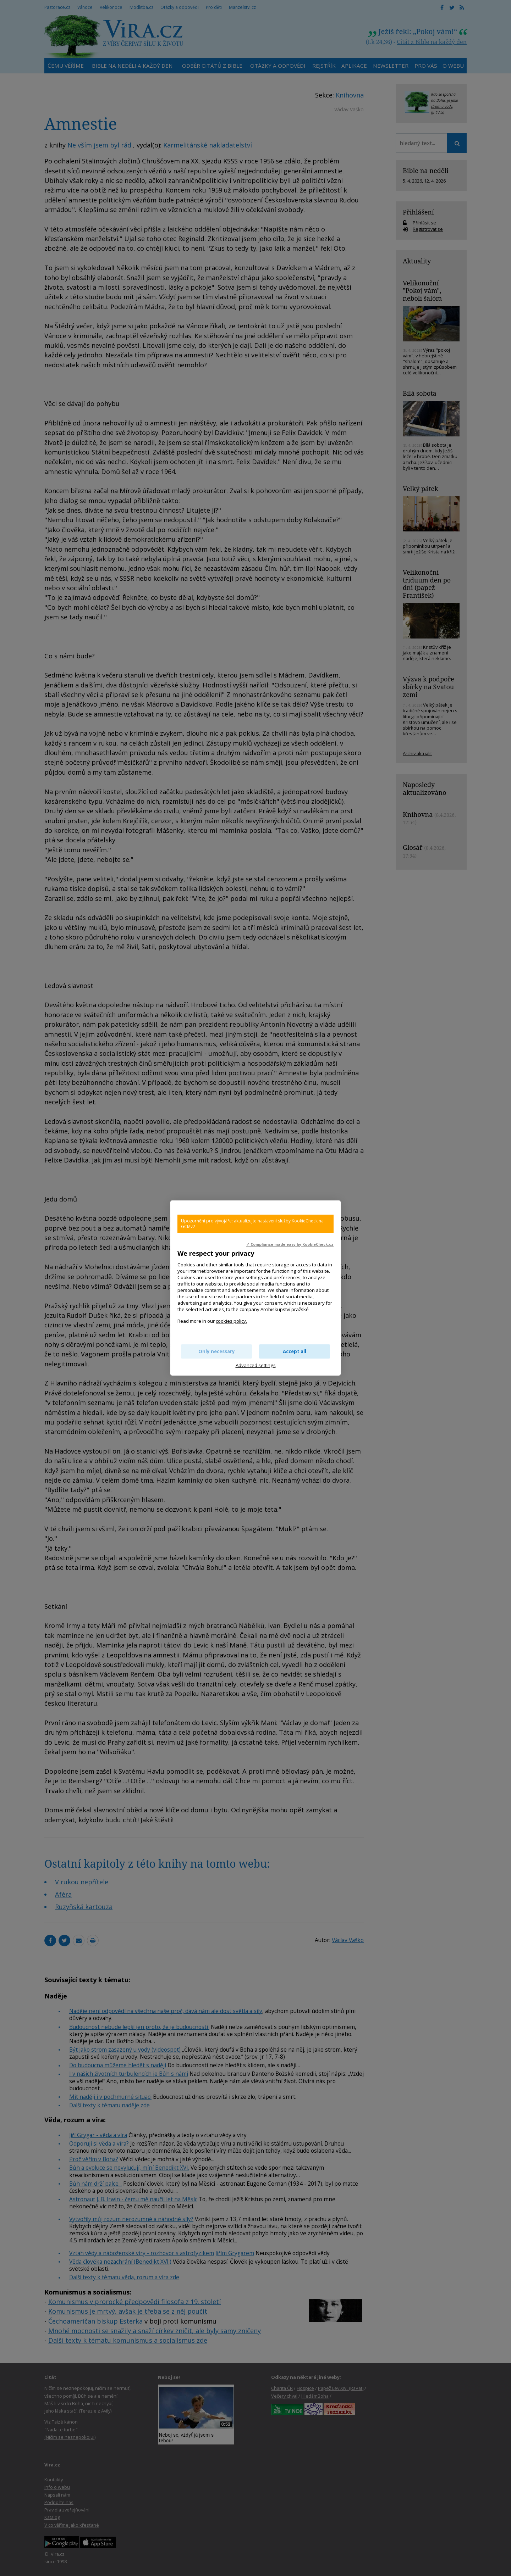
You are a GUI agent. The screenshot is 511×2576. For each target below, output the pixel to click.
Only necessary (216, 1351)
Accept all (294, 1351)
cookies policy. (231, 1321)
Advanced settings (256, 1365)
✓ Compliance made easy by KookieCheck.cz (290, 1244)
